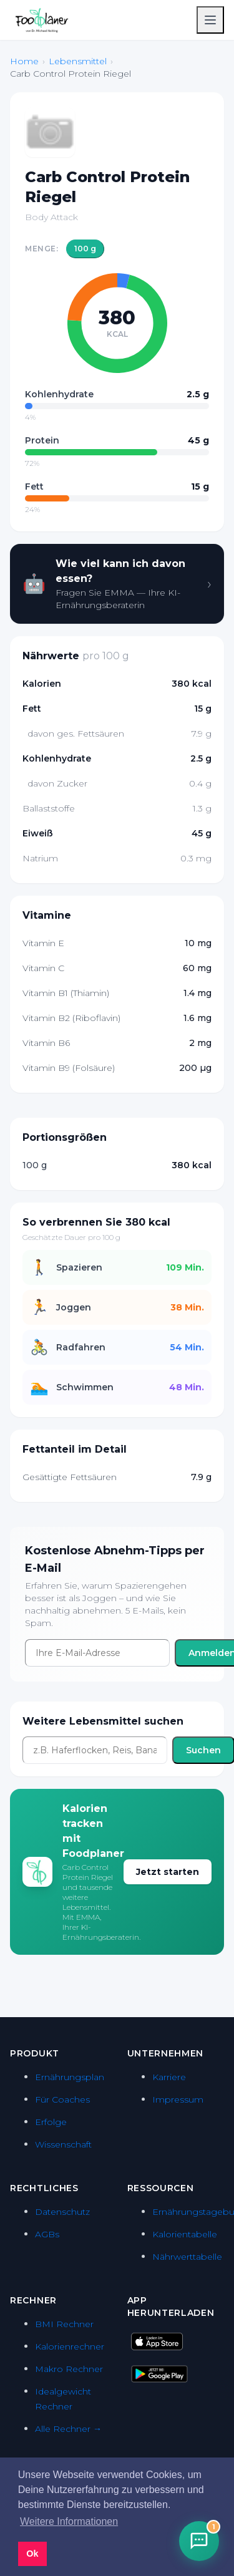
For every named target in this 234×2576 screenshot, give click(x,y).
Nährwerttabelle (187, 2256)
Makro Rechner (69, 2369)
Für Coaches (62, 2099)
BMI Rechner (64, 2324)
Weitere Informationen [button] (69, 2521)
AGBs (47, 2234)
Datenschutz (62, 2211)
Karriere (169, 2077)
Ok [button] (32, 2554)
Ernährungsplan (69, 2077)
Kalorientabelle (184, 2234)
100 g (85, 248)
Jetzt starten (167, 1871)
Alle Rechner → (68, 2428)
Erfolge (51, 2122)
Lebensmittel (78, 61)
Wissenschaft (63, 2144)
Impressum (177, 2099)
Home (24, 61)
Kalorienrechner (69, 2346)
